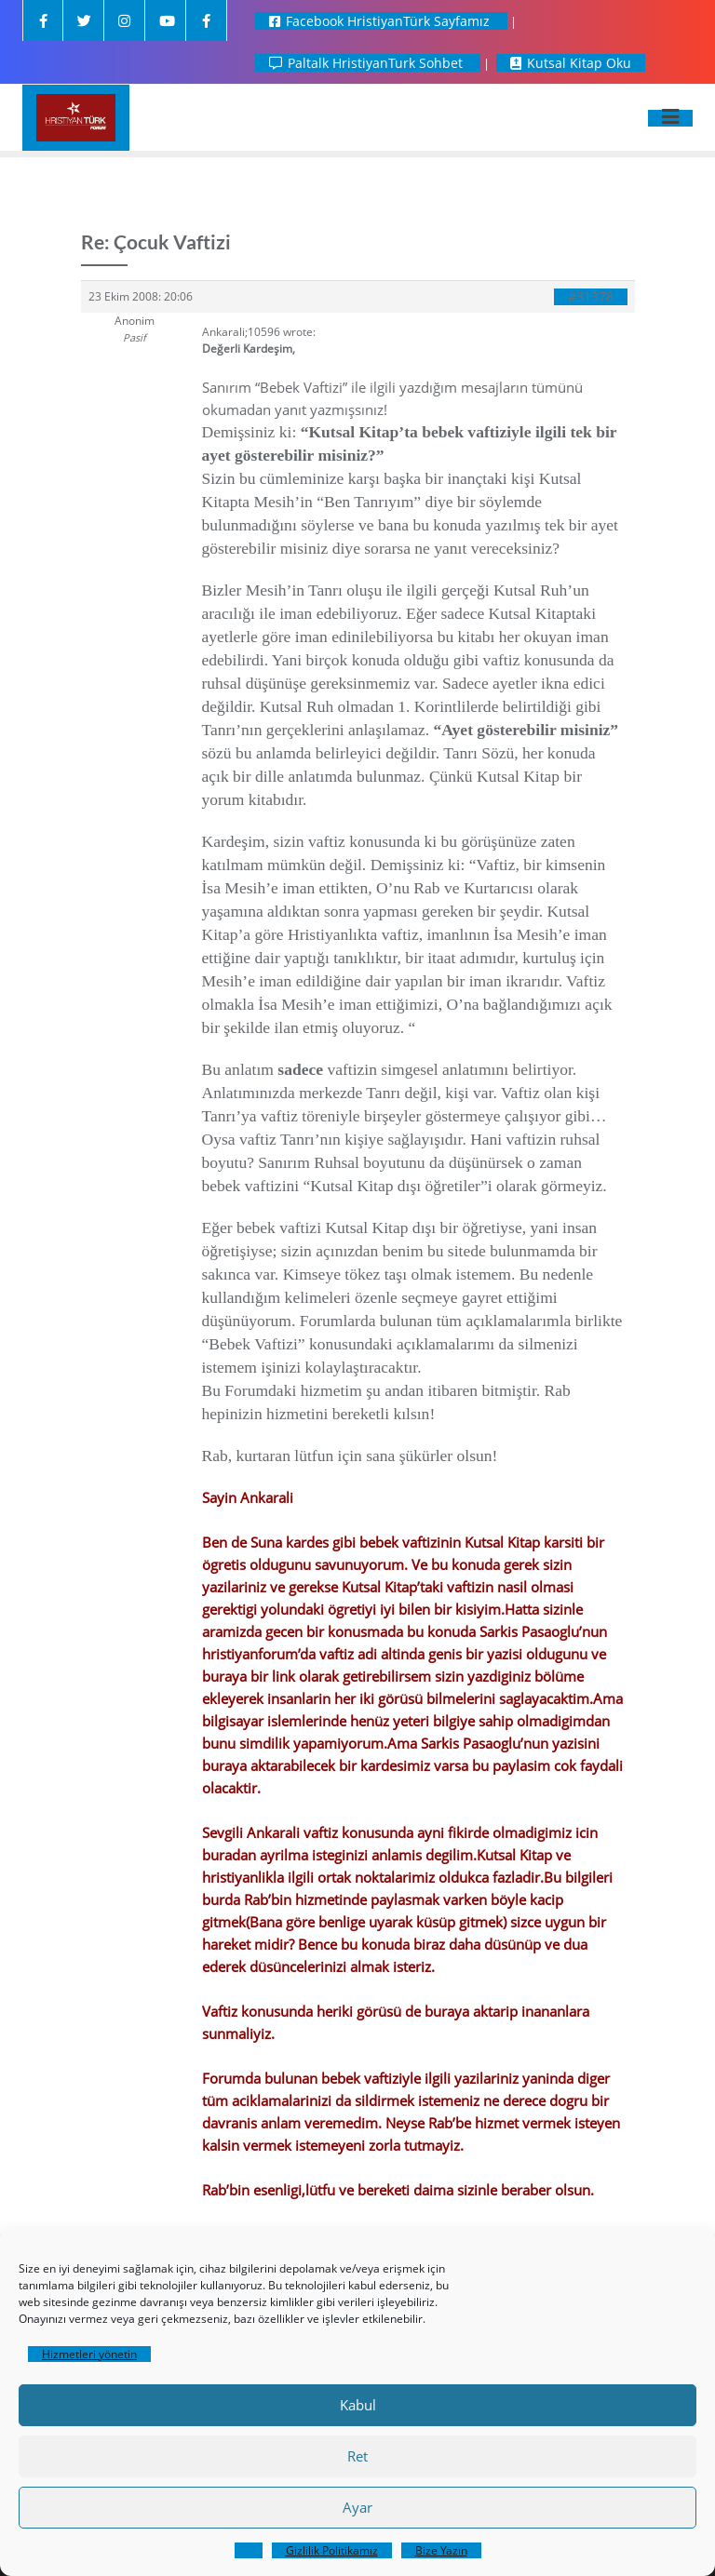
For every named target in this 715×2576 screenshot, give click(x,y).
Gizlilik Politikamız (332, 2550)
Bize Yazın (441, 2550)
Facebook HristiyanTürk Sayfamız (381, 21)
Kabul (358, 2404)
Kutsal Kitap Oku (570, 63)
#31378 (591, 296)
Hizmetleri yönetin (89, 2354)
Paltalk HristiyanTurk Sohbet (367, 63)
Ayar (357, 2507)
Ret (357, 2456)
